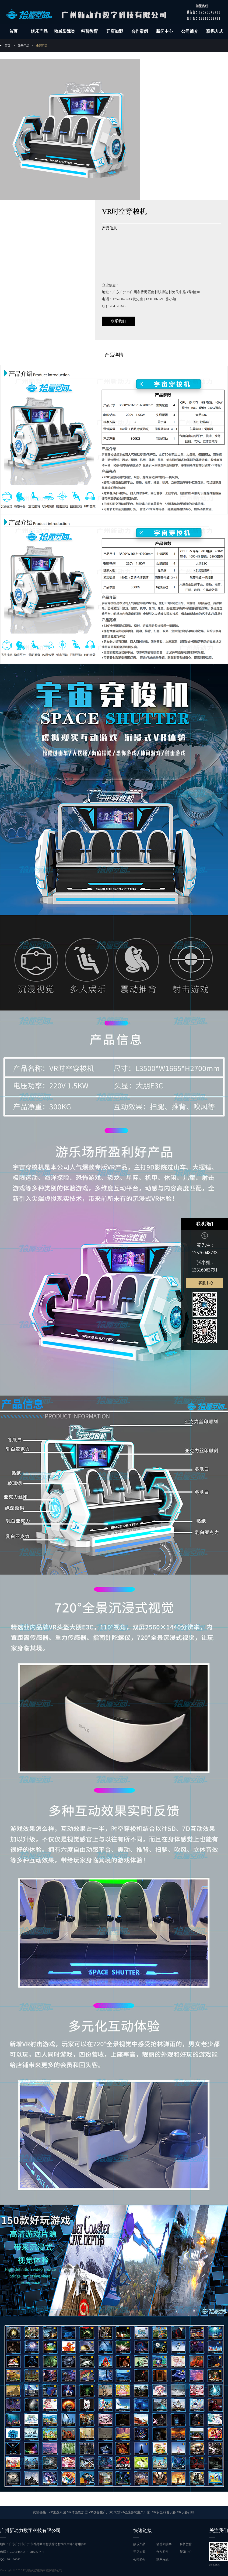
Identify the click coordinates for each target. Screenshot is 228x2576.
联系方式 (214, 31)
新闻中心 (164, 31)
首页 (13, 31)
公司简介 (189, 31)
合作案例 (139, 31)
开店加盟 (114, 31)
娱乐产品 (39, 31)
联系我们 (118, 321)
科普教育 (89, 31)
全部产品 (41, 45)
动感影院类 (64, 31)
